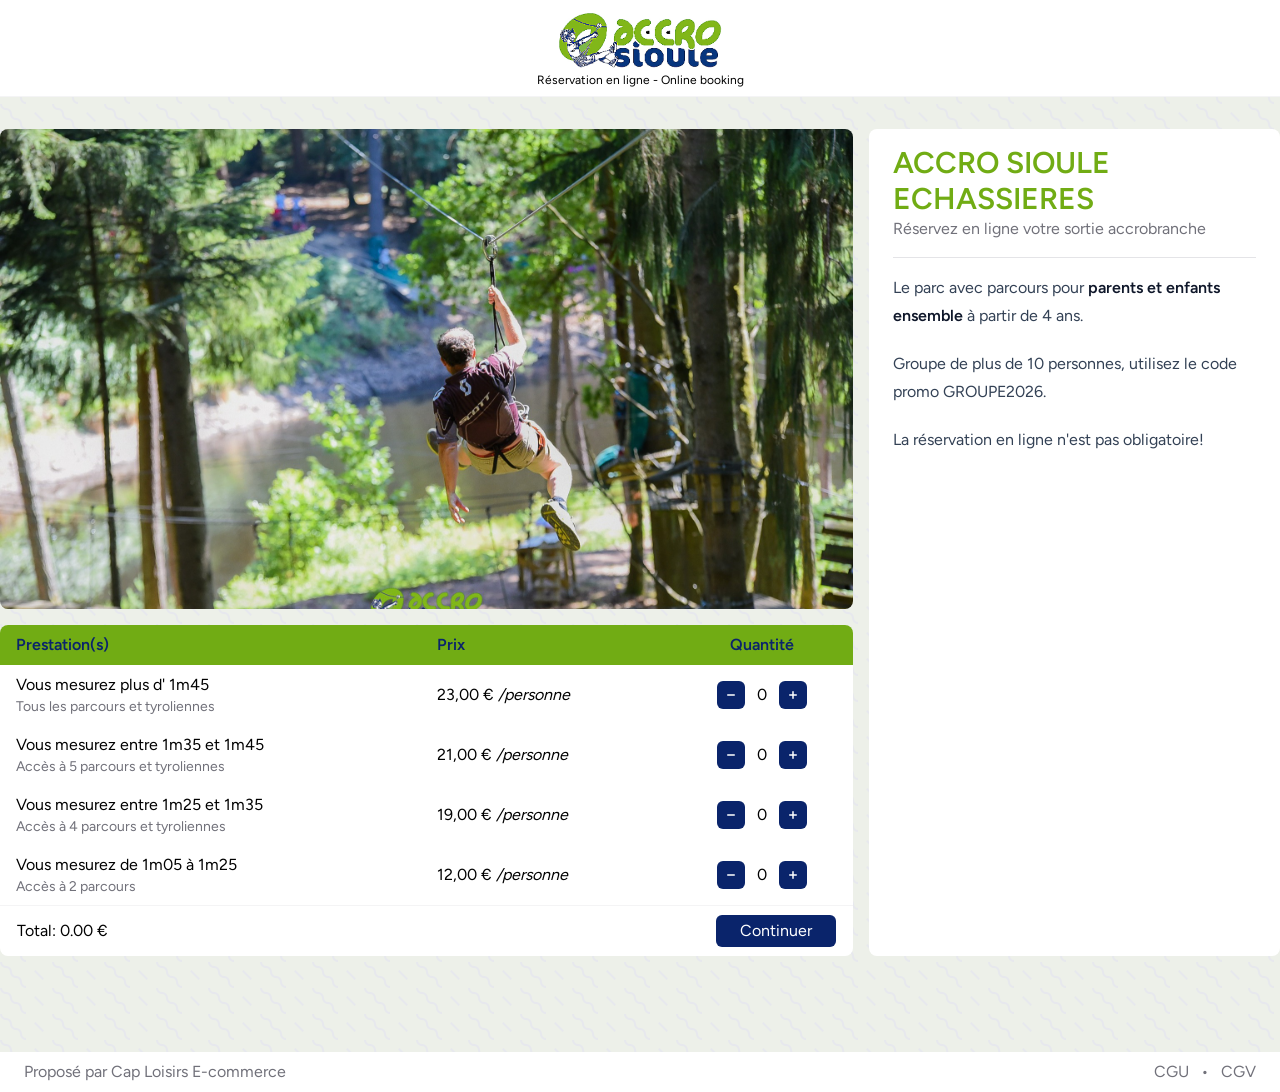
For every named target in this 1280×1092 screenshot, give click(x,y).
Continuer (776, 930)
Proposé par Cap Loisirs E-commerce (155, 1071)
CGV (1238, 1071)
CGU (1171, 1071)
